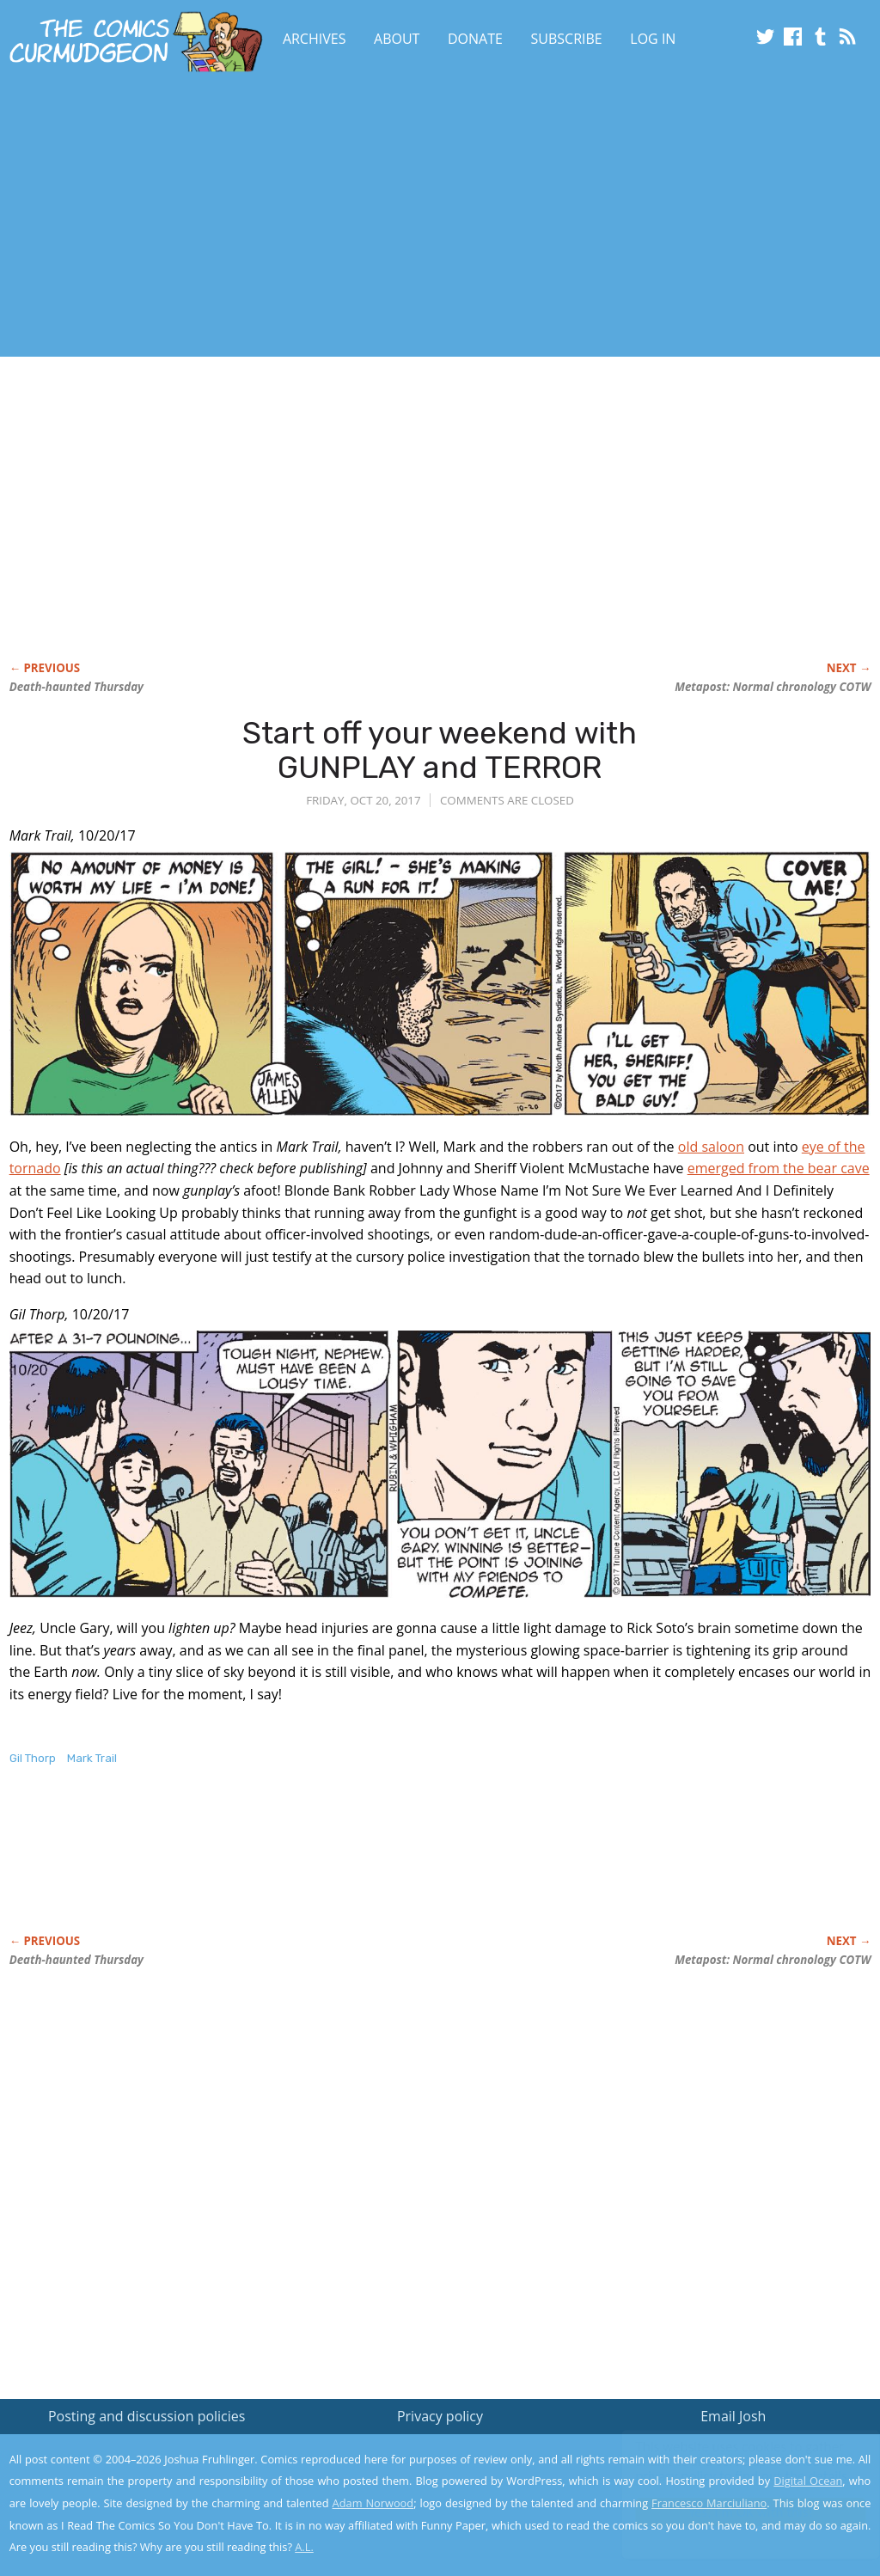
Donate (475, 38)
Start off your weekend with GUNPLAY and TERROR (439, 750)
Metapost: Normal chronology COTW (773, 686)
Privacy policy (440, 2416)
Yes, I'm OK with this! (734, 2512)
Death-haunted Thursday (76, 686)
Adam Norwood (373, 2503)
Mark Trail (92, 1758)
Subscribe (566, 38)
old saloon (711, 1146)
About (396, 38)
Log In (652, 38)
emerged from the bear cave (779, 1168)
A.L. (304, 2547)
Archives (314, 38)
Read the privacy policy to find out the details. (726, 2468)
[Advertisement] (340, 217)
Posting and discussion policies (147, 2416)
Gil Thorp (32, 1758)
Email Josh (733, 2416)
